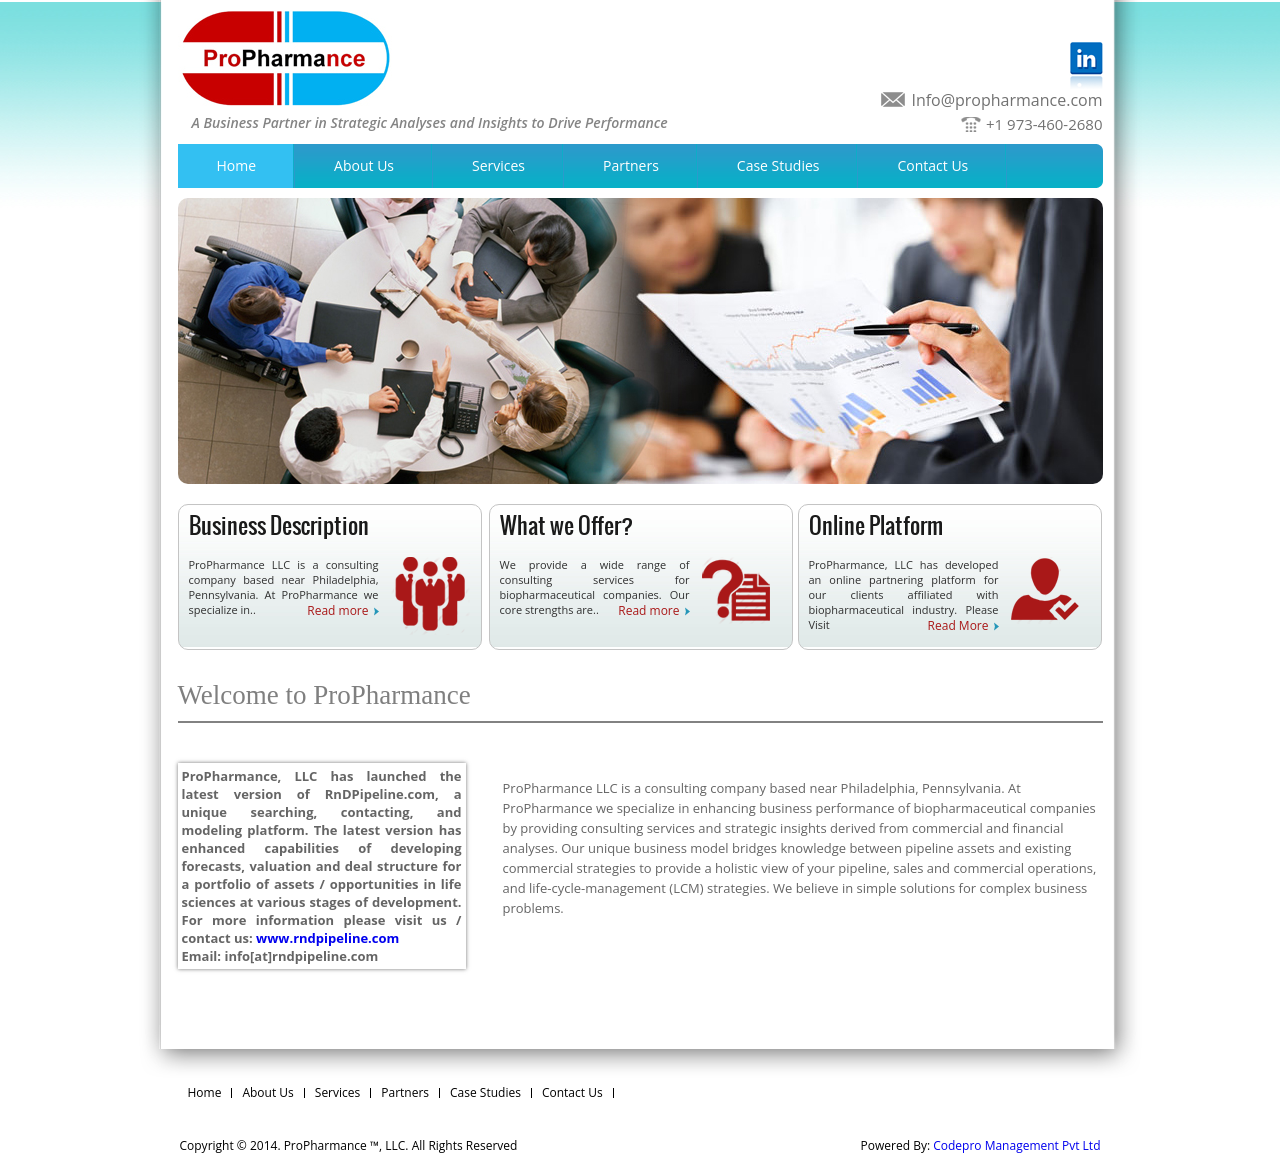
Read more (337, 610)
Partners (631, 165)
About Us (364, 165)
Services (498, 165)
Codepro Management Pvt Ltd (1016, 1145)
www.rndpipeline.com (327, 938)
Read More (958, 625)
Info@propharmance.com (1006, 100)
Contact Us (932, 165)
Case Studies (778, 165)
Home (237, 165)
